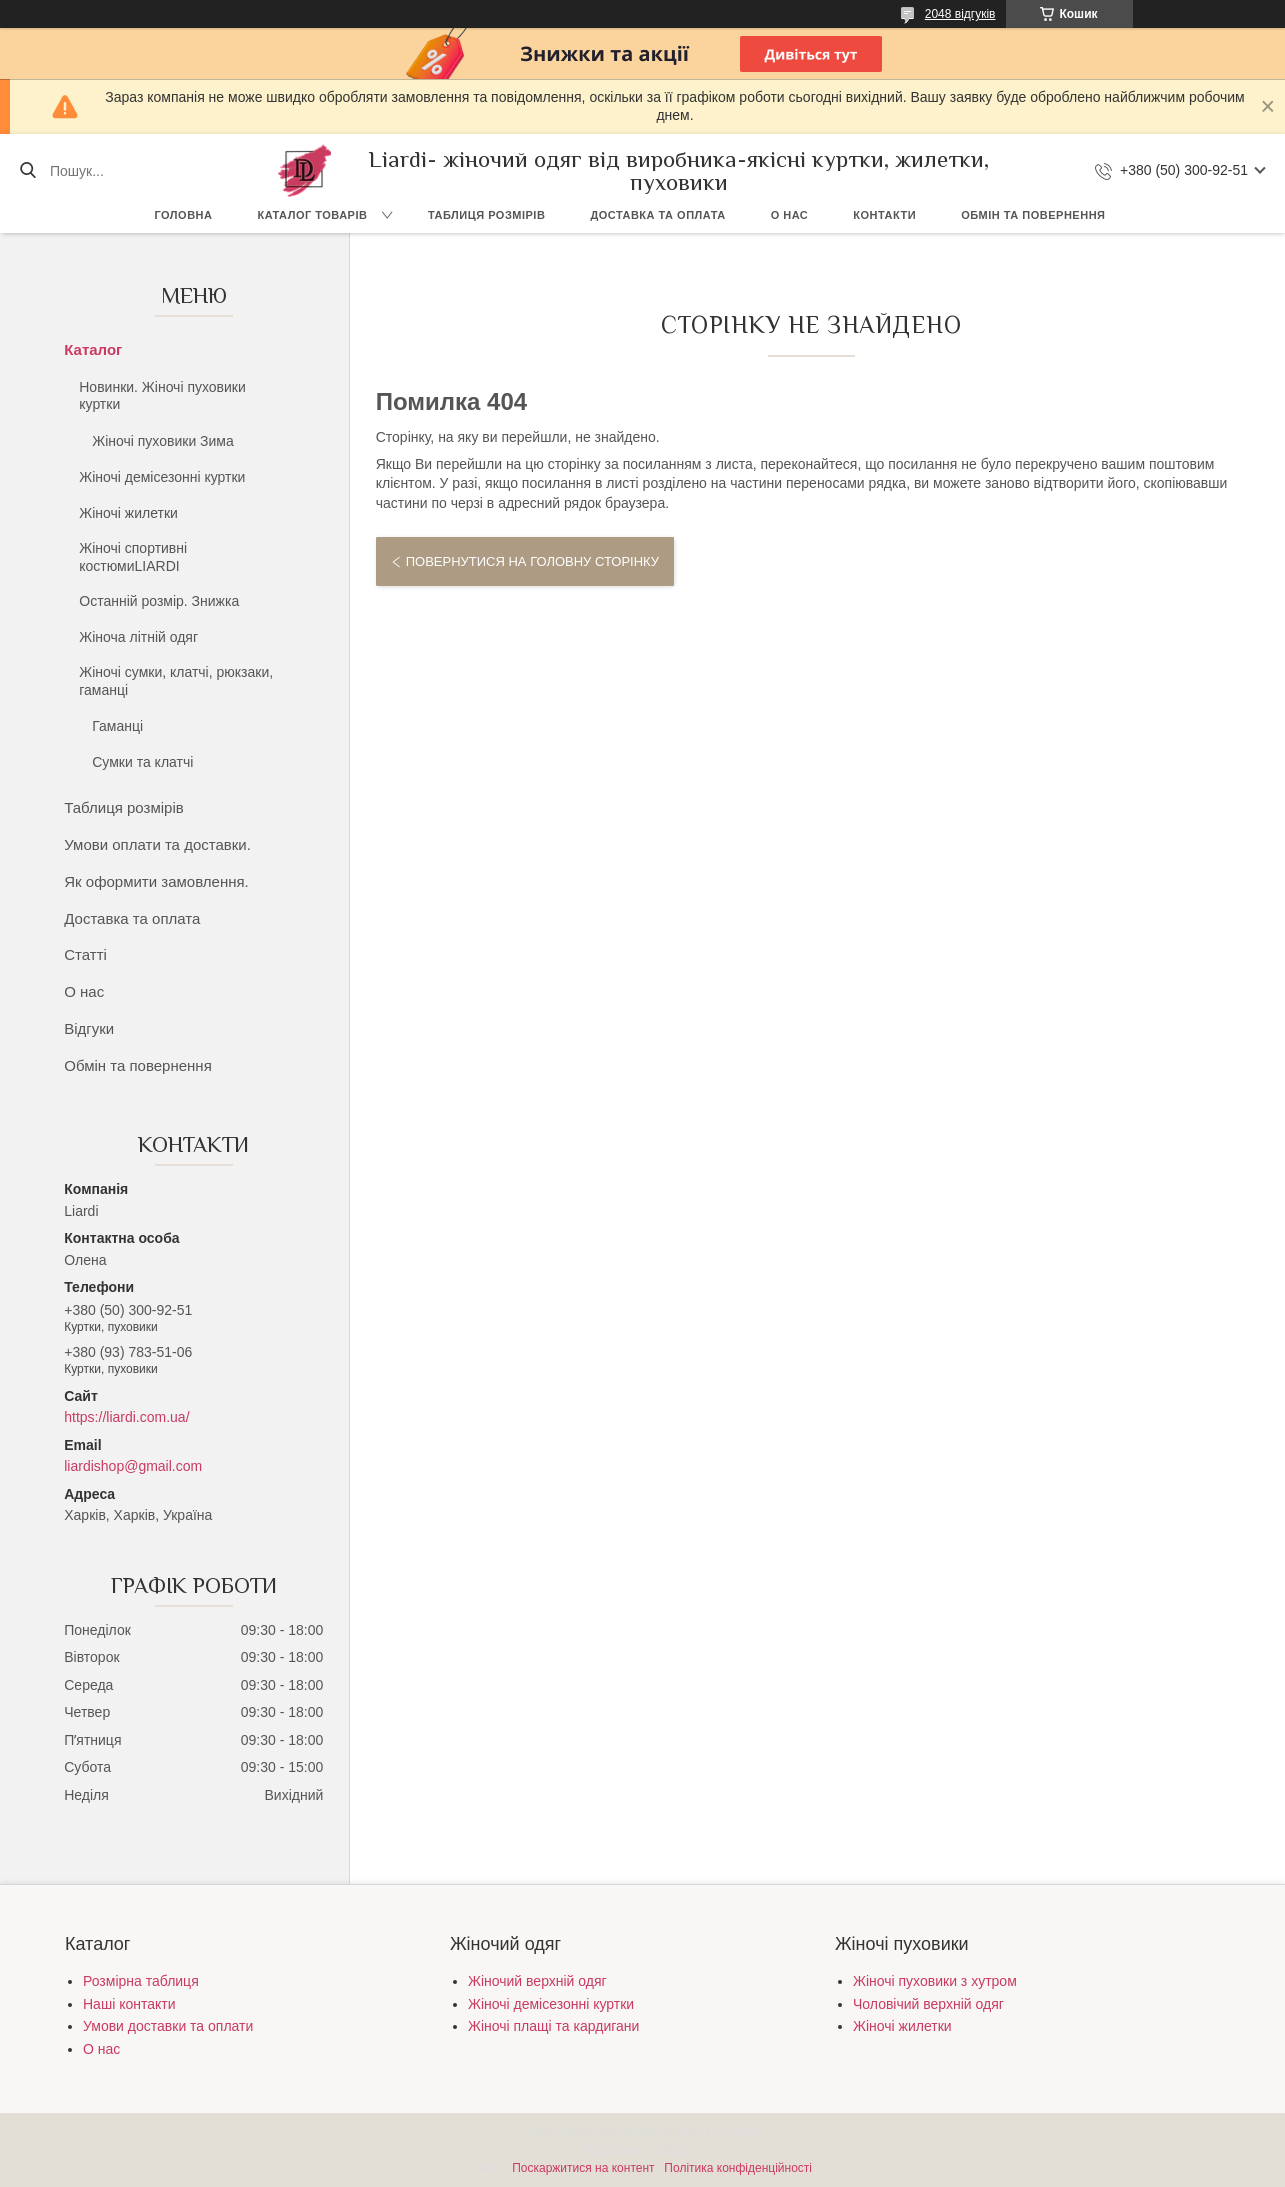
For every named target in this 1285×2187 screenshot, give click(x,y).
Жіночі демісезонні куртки (162, 477)
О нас (790, 215)
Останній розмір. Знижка (159, 601)
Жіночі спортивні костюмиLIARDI (133, 557)
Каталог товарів (312, 215)
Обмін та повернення (1033, 215)
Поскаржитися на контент (583, 2168)
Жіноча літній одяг (138, 637)
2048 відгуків (960, 14)
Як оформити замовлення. (156, 881)
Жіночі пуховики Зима (163, 441)
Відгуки (89, 1028)
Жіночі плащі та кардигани (553, 2026)
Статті (85, 954)
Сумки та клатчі (142, 762)
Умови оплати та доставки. (157, 844)
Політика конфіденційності (738, 2168)
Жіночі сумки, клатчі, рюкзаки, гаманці (176, 681)
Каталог (93, 349)
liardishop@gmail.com (133, 1466)
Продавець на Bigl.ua (642, 2150)
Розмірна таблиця (141, 1981)
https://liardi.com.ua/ (126, 1417)
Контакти (884, 215)
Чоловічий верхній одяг (928, 2004)
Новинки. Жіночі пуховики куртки (162, 396)
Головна (184, 215)
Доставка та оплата (657, 215)
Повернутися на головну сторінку (532, 561)
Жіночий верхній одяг (537, 1981)
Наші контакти (129, 2004)
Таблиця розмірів (486, 215)
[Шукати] (27, 171)
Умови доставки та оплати (168, 2026)
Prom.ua (735, 2132)
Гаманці (117, 726)
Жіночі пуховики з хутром (935, 1981)
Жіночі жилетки (128, 513)
